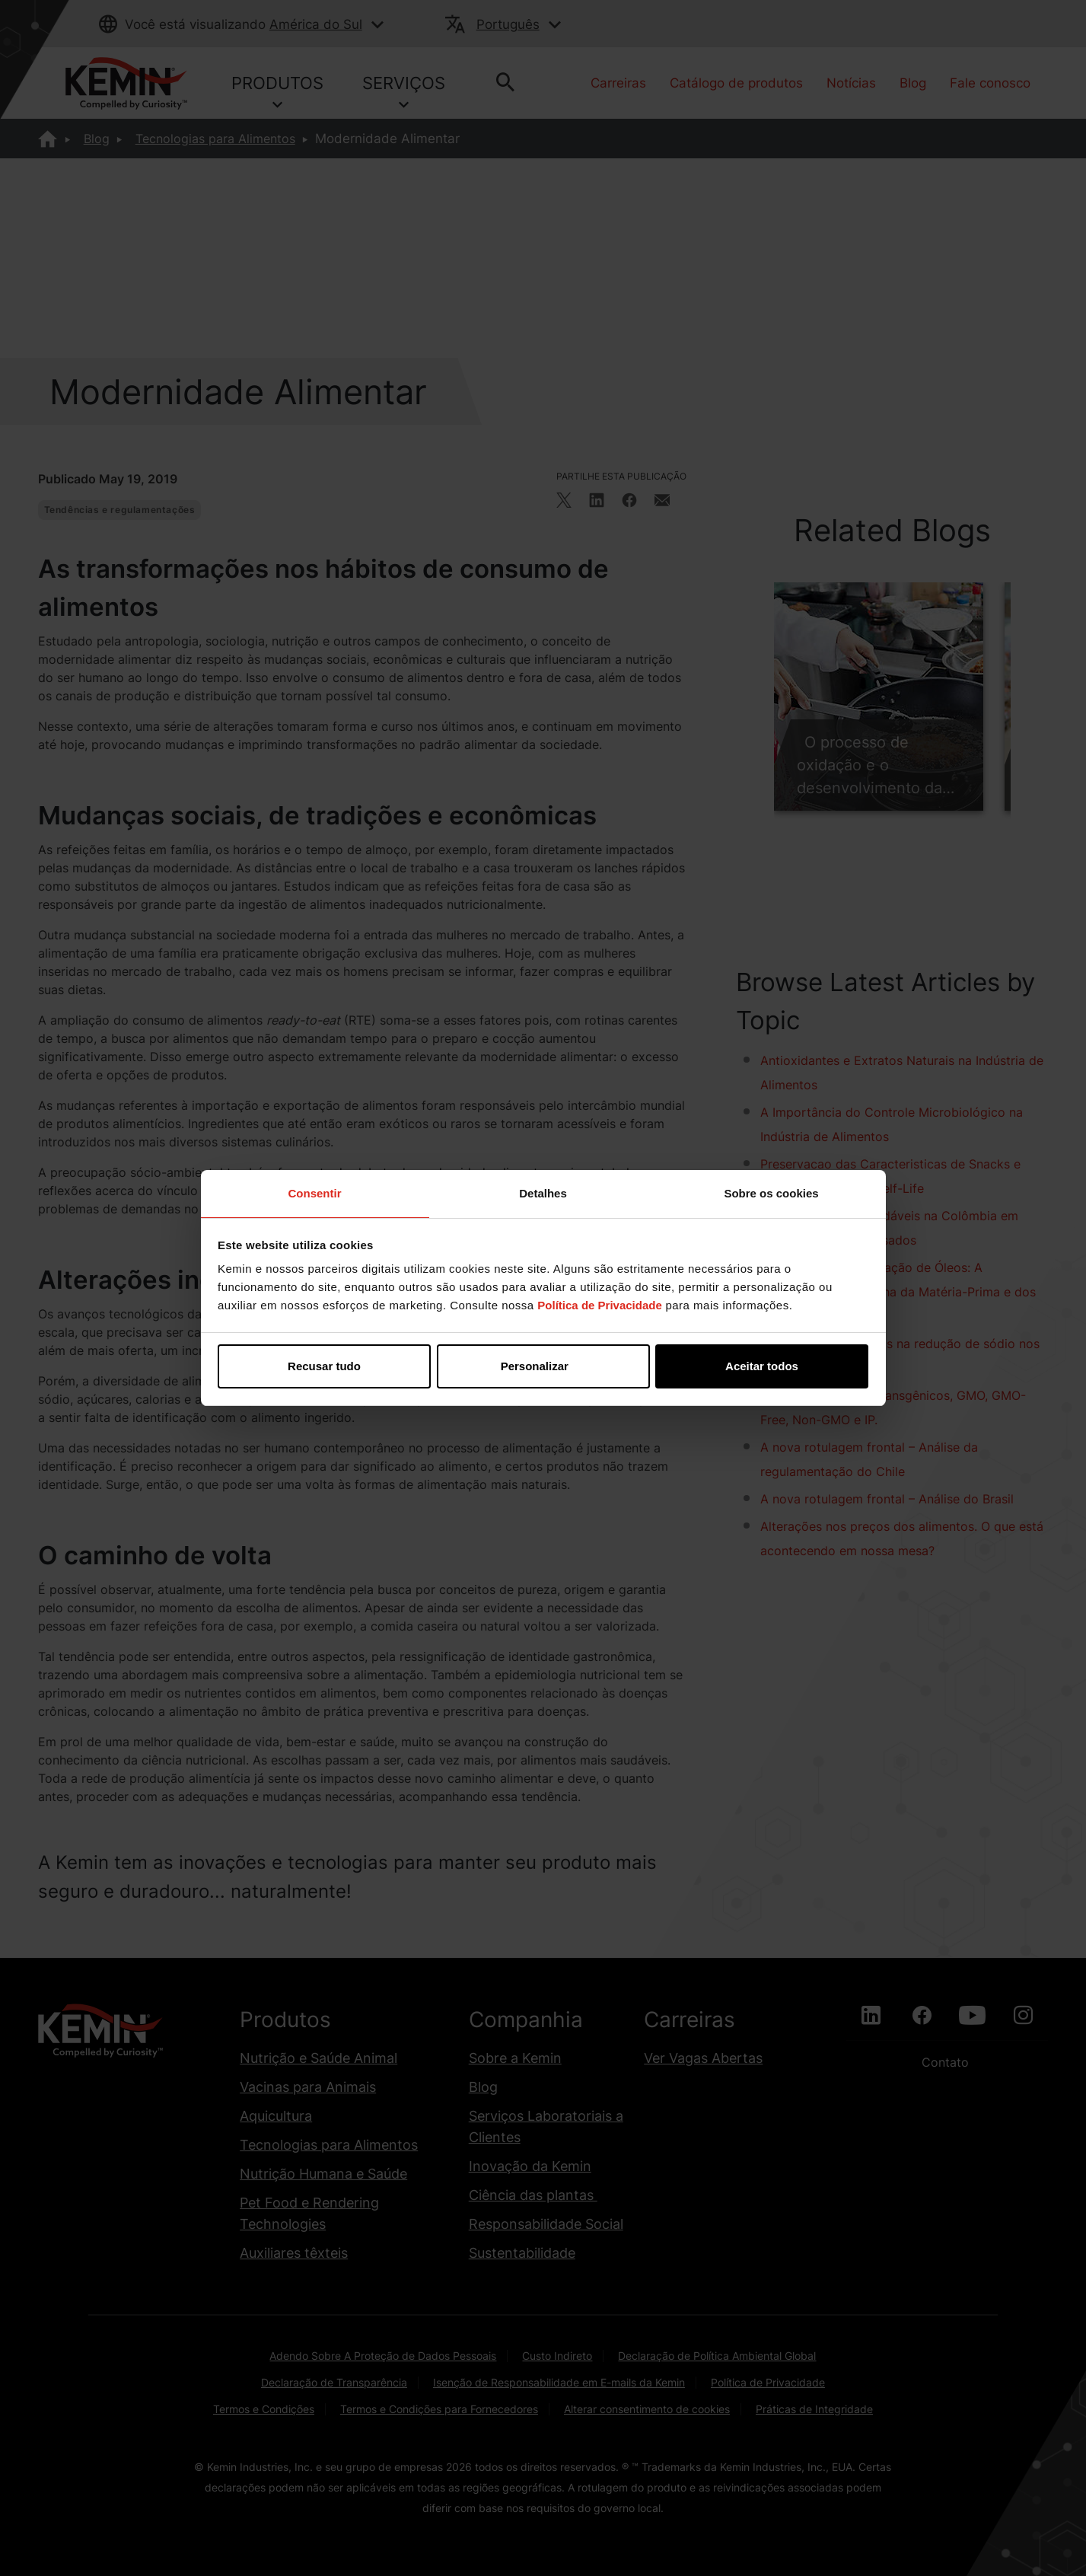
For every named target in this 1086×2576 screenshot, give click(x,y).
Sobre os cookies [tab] (771, 1193)
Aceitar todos (761, 1366)
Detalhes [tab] (543, 1193)
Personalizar (544, 1366)
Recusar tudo (324, 1366)
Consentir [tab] (314, 1193)
